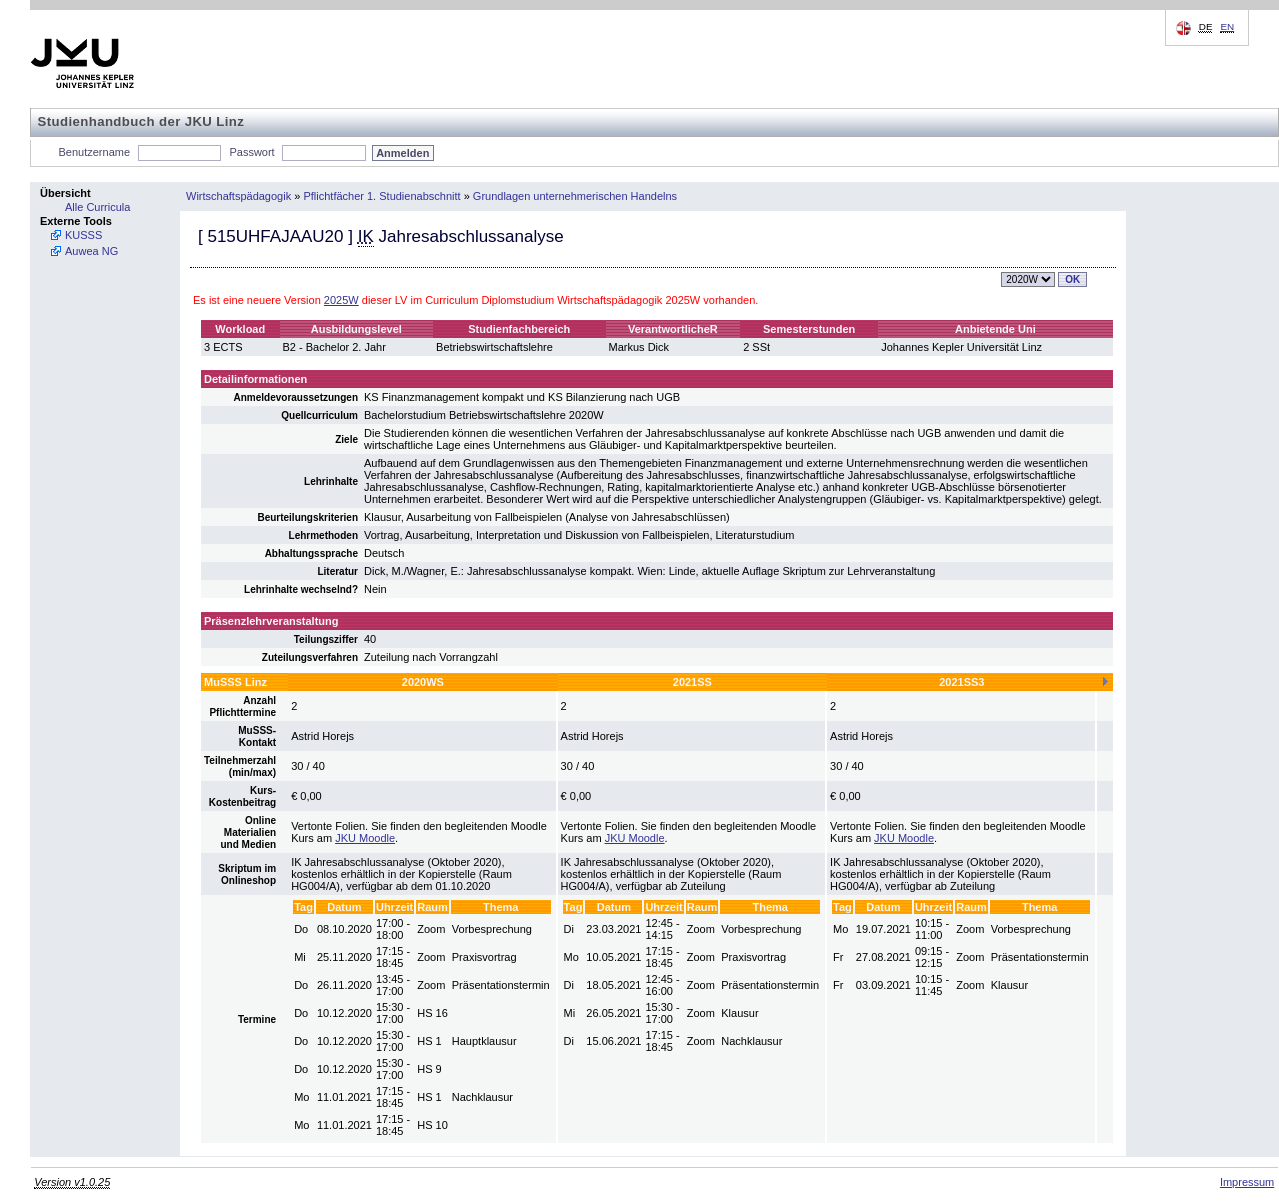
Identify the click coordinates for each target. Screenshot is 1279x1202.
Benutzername (95, 152)
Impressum (1247, 1182)
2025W (341, 300)
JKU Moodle (365, 838)
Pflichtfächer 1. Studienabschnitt (381, 196)
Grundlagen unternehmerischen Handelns (575, 196)
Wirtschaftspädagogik (238, 196)
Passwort (251, 152)
